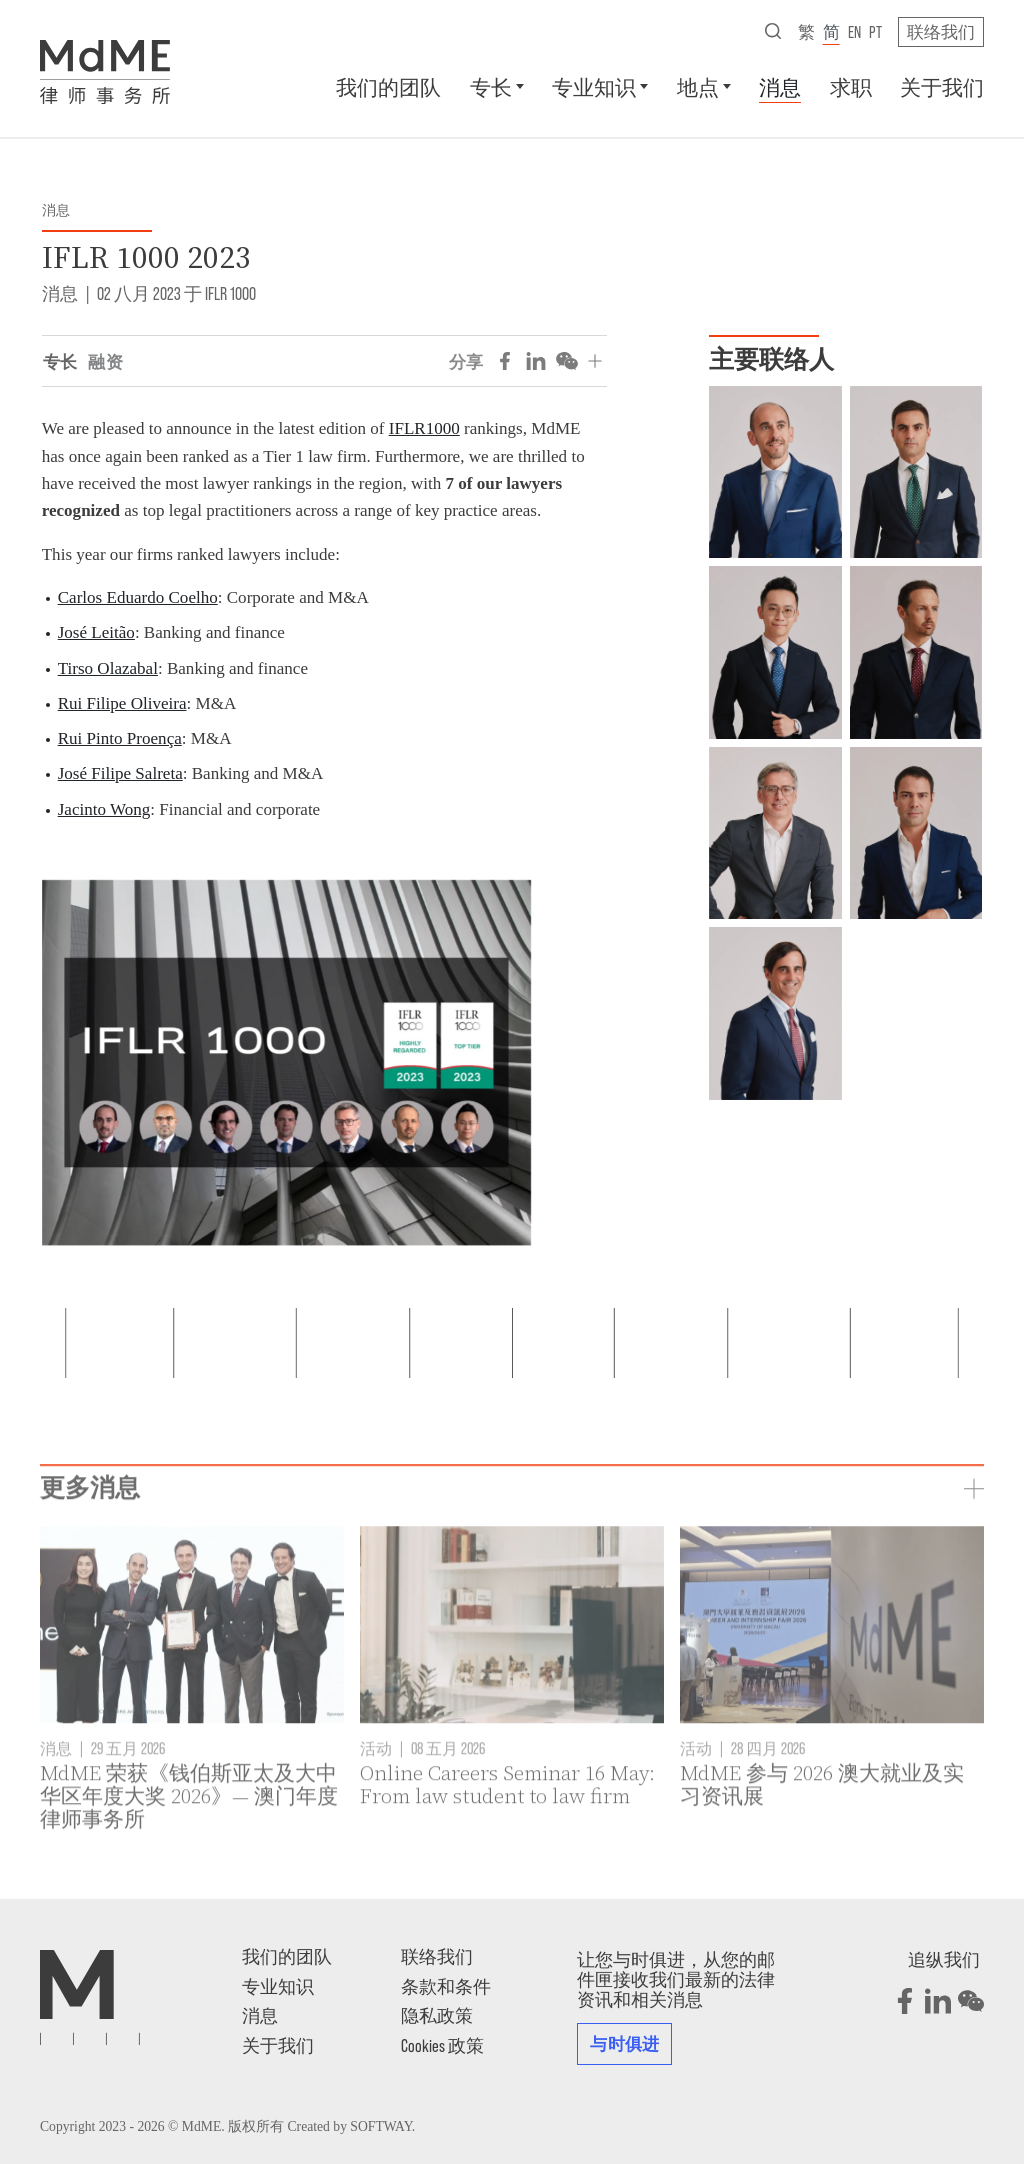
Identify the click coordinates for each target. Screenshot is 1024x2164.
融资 (105, 361)
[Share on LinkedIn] (536, 361)
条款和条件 (446, 1986)
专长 (491, 86)
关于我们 (942, 86)
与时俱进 (624, 2043)
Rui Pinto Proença (120, 738)
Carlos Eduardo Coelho (138, 597)
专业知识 (594, 86)
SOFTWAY (380, 2126)
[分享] (595, 361)
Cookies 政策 (442, 2045)
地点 (698, 86)
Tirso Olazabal (108, 668)
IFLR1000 (424, 428)
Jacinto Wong (104, 809)
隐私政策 (437, 2015)
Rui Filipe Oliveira (122, 703)
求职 (851, 86)
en (854, 31)
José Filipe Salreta (120, 773)
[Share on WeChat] (567, 361)
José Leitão (96, 632)
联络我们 (941, 31)
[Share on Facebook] (505, 361)
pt (875, 31)
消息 (780, 86)
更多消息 (90, 1547)
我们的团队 (388, 86)
